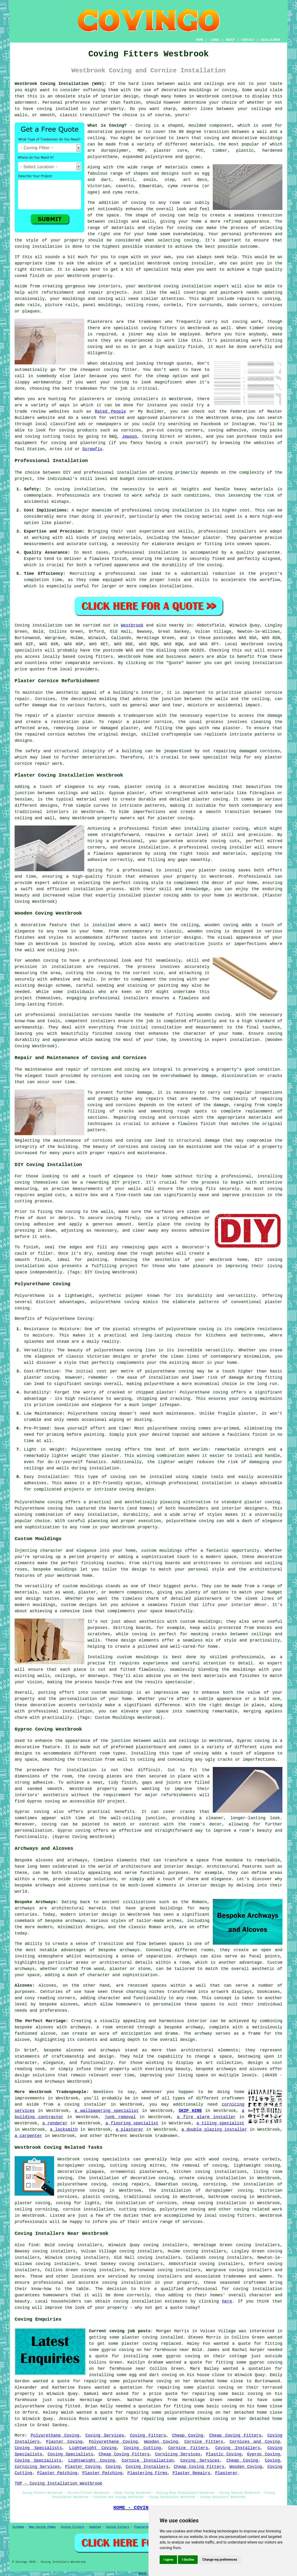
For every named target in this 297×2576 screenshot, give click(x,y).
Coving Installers (237, 2448)
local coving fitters (229, 2215)
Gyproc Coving (263, 2454)
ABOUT (230, 40)
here (227, 2301)
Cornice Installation (148, 2460)
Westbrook (132, 625)
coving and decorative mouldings (243, 138)
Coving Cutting (142, 2448)
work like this (183, 340)
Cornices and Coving (255, 2441)
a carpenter (28, 2135)
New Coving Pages (42, 2527)
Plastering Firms (147, 2473)
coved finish (30, 275)
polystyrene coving (182, 2209)
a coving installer (82, 2104)
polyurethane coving (115, 1302)
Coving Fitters (148, 2435)
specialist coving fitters (145, 328)
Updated (95, 2527)
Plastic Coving (224, 2454)
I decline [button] (188, 2559)
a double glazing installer (214, 2129)
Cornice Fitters (203, 2441)
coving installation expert (196, 286)
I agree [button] (168, 2559)
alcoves (69, 2004)
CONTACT (248, 40)
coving (164, 472)
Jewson (129, 436)
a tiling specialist (220, 2123)
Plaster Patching (57, 2473)
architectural (197, 2050)
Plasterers (142, 2527)
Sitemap (18, 2527)
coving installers (160, 2276)
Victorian (98, 186)
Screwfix (92, 449)
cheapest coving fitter (109, 369)
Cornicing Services (177, 2454)
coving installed (57, 108)
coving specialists (107, 2159)
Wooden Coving (161, 2441)
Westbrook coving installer (181, 263)
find (33, 2245)
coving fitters (95, 656)
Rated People (110, 411)
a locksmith (63, 2129)
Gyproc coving (43, 1801)
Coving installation (38, 625)
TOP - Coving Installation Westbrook (58, 2483)
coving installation (137, 2301)
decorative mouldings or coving (199, 90)
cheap (163, 376)
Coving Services (104, 2435)
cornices (272, 305)
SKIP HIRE (190, 2110)
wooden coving (221, 925)
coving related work (258, 2209)
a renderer (55, 2123)
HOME (200, 40)
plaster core (170, 150)
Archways (187, 1956)
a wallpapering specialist (106, 2110)
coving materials (120, 537)
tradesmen (166, 2135)
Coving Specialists (38, 2448)
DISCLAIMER (270, 40)
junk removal (120, 2117)
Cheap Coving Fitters (235, 2435)
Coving (272, 2460)
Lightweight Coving (92, 2448)
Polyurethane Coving (55, 2435)
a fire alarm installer (206, 2117)
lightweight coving (257, 2165)
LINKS (214, 40)
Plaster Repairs (191, 2473)
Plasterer (226, 2473)
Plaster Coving (64, 2441)
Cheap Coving (187, 2435)
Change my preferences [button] (219, 2559)
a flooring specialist (132, 2123)
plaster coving (262, 1502)
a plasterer (129, 2129)
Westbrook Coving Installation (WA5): (61, 83)
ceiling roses (142, 305)
